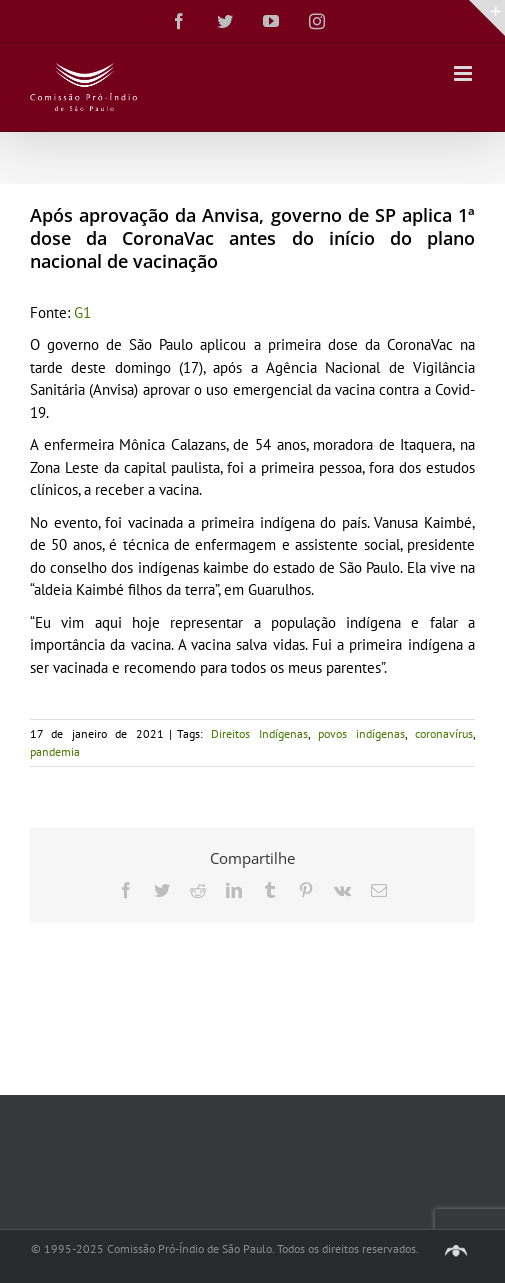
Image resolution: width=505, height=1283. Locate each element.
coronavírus (444, 733)
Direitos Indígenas (259, 733)
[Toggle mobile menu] (464, 73)
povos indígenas (361, 733)
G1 (82, 312)
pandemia (55, 751)
